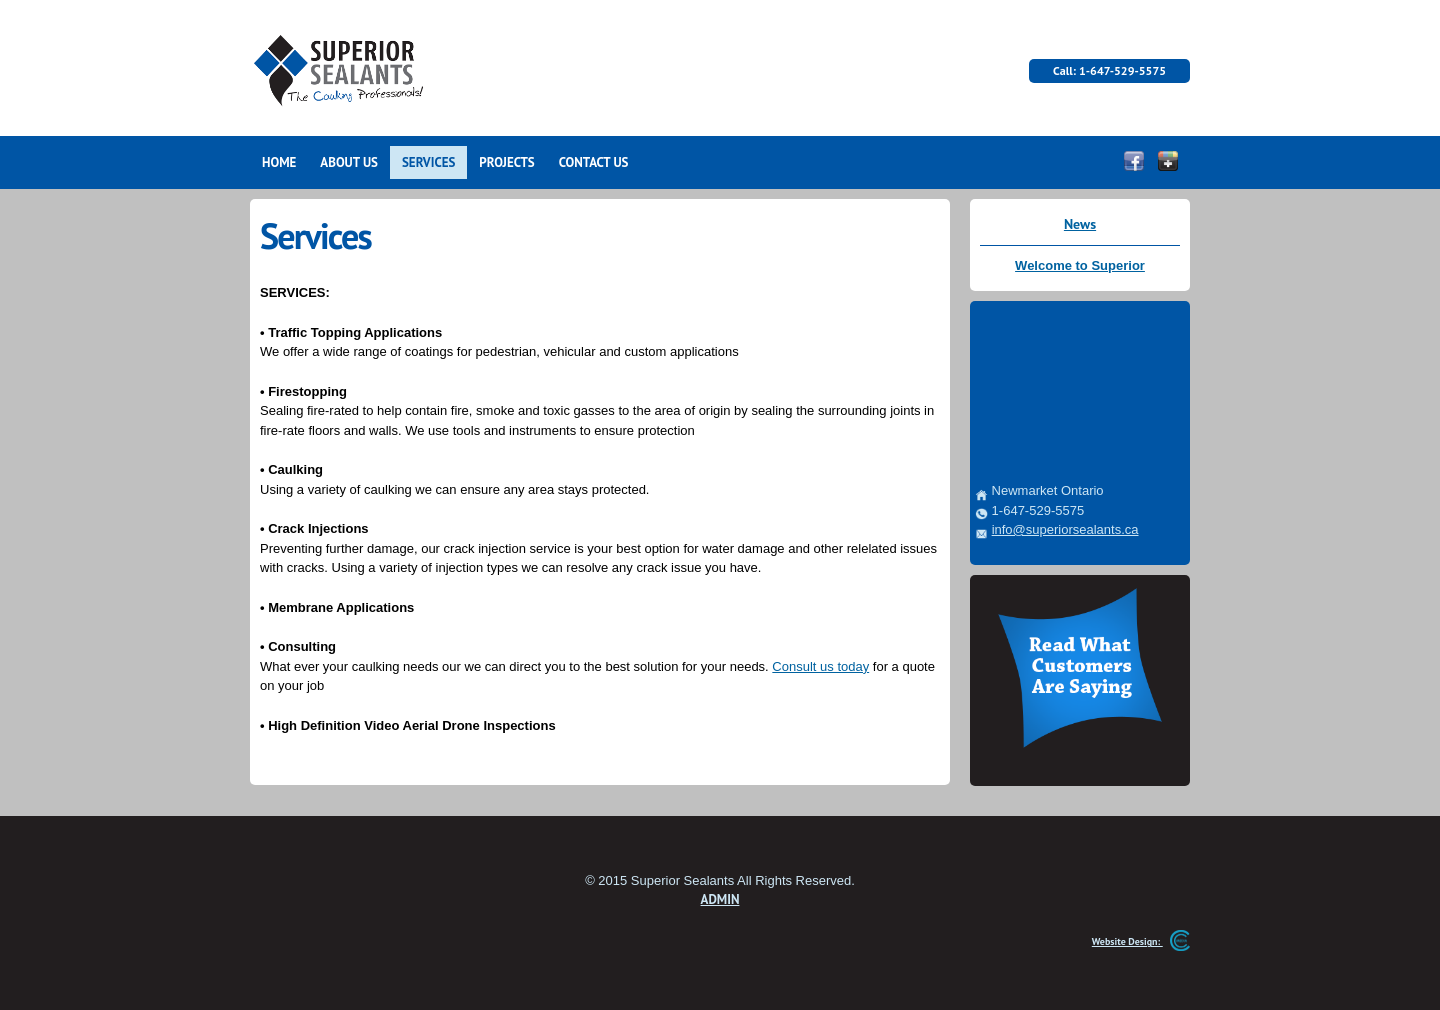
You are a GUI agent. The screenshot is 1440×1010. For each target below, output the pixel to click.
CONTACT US (594, 162)
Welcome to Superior (1080, 265)
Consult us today (820, 666)
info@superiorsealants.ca (1065, 529)
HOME (279, 162)
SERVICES (428, 162)
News (1080, 224)
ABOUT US (349, 162)
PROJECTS (506, 162)
